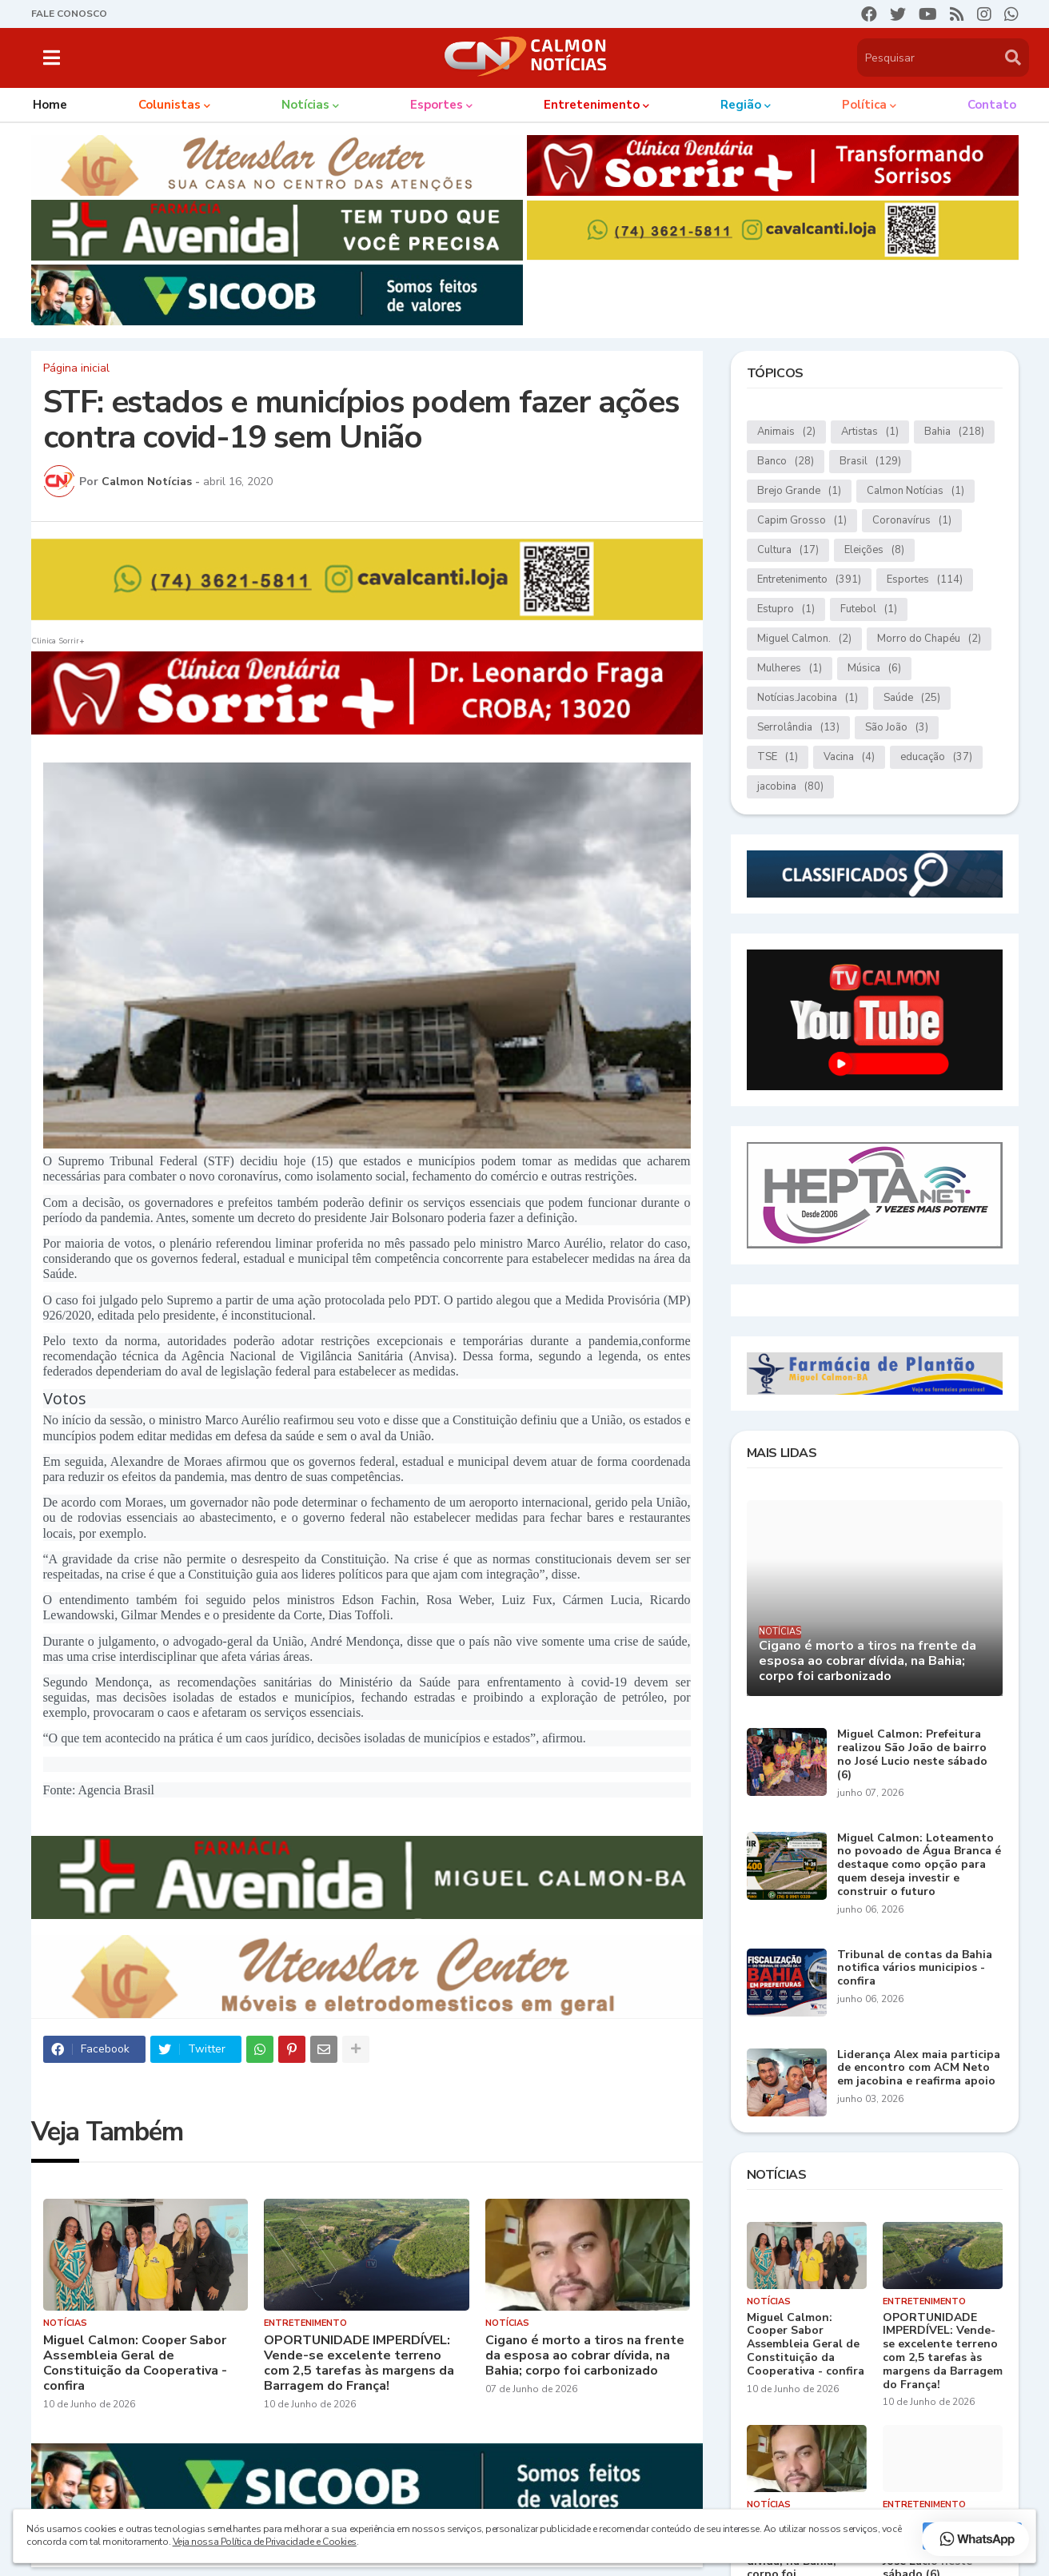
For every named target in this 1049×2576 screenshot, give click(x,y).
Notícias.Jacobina (807, 698)
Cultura (788, 550)
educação (936, 757)
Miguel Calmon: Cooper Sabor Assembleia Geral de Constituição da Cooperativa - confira (135, 2364)
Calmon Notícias (915, 491)
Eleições (874, 550)
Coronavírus (911, 520)
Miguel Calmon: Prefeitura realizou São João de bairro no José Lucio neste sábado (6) (912, 1755)
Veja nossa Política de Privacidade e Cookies (265, 2541)
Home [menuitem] (50, 105)
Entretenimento (809, 579)
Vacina (849, 757)
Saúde (911, 698)
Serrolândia (798, 727)
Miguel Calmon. (804, 639)
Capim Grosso (802, 520)
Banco (785, 461)
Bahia (954, 432)
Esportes (925, 579)
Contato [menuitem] (991, 105)
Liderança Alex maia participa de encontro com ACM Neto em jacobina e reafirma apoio (918, 2068)
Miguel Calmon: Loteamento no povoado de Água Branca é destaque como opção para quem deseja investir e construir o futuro (919, 1865)
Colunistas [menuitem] (169, 105)
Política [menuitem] (864, 105)
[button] (51, 57)
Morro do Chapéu (929, 639)
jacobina (790, 786)
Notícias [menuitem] (305, 105)
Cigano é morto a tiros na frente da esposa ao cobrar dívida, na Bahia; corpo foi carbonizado (584, 2356)
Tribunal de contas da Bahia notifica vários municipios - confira (914, 1969)
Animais (786, 432)
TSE (777, 757)
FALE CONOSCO (69, 13)
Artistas (870, 432)
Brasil (870, 461)
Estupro (786, 609)
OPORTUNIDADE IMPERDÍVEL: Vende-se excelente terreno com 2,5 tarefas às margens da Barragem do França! (359, 2364)
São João (896, 727)
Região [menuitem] (740, 105)
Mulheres (789, 668)
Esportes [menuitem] (436, 105)
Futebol (868, 609)
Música (874, 668)
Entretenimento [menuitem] (592, 105)
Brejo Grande (799, 491)
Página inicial (76, 368)
